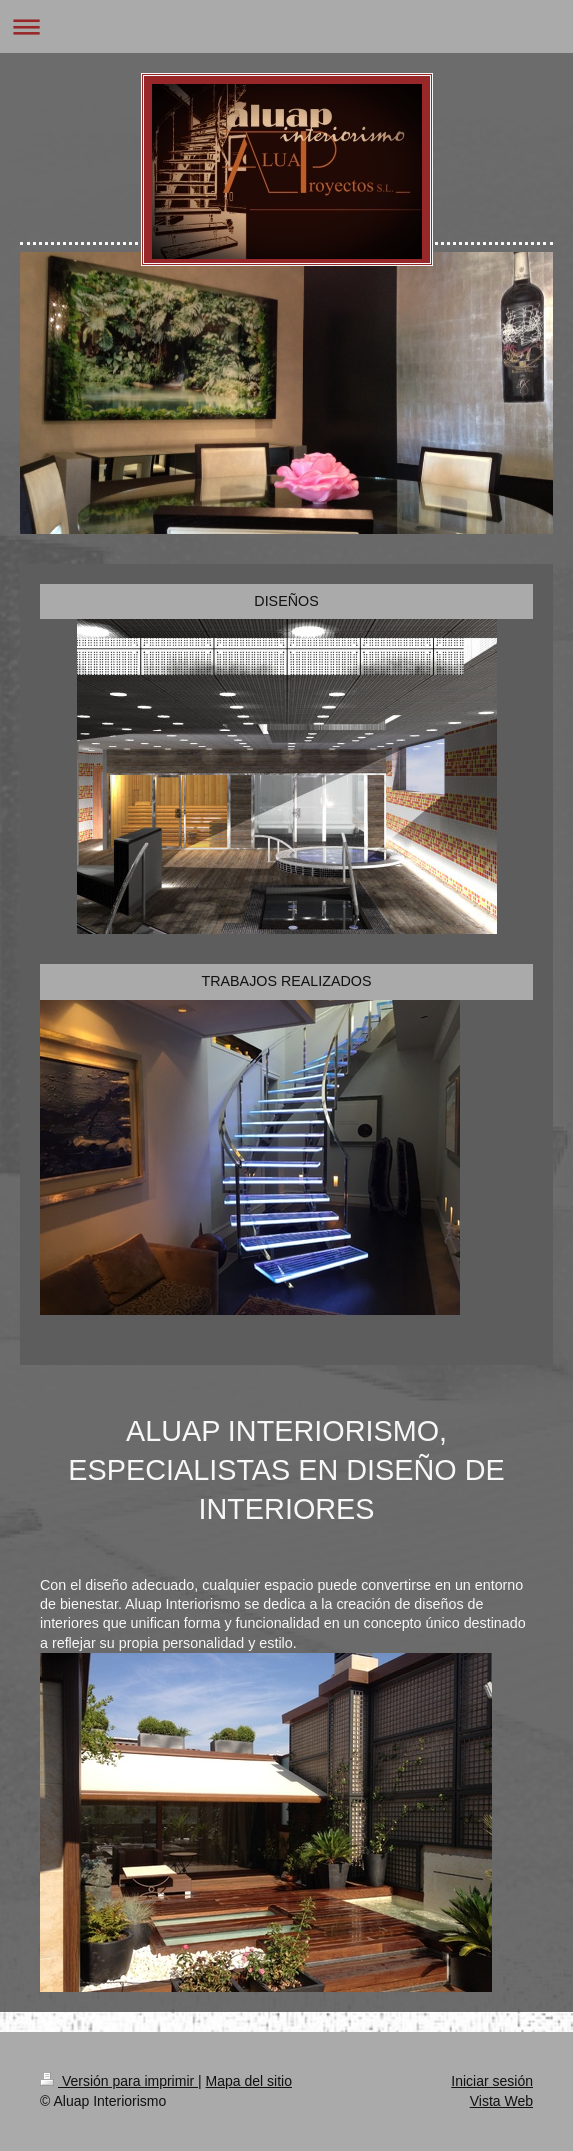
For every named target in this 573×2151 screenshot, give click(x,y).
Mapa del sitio (249, 2081)
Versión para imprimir (119, 2081)
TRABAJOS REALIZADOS (286, 981)
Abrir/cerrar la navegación (286, 26)
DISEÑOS (286, 601)
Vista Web (501, 2101)
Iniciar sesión (492, 2081)
